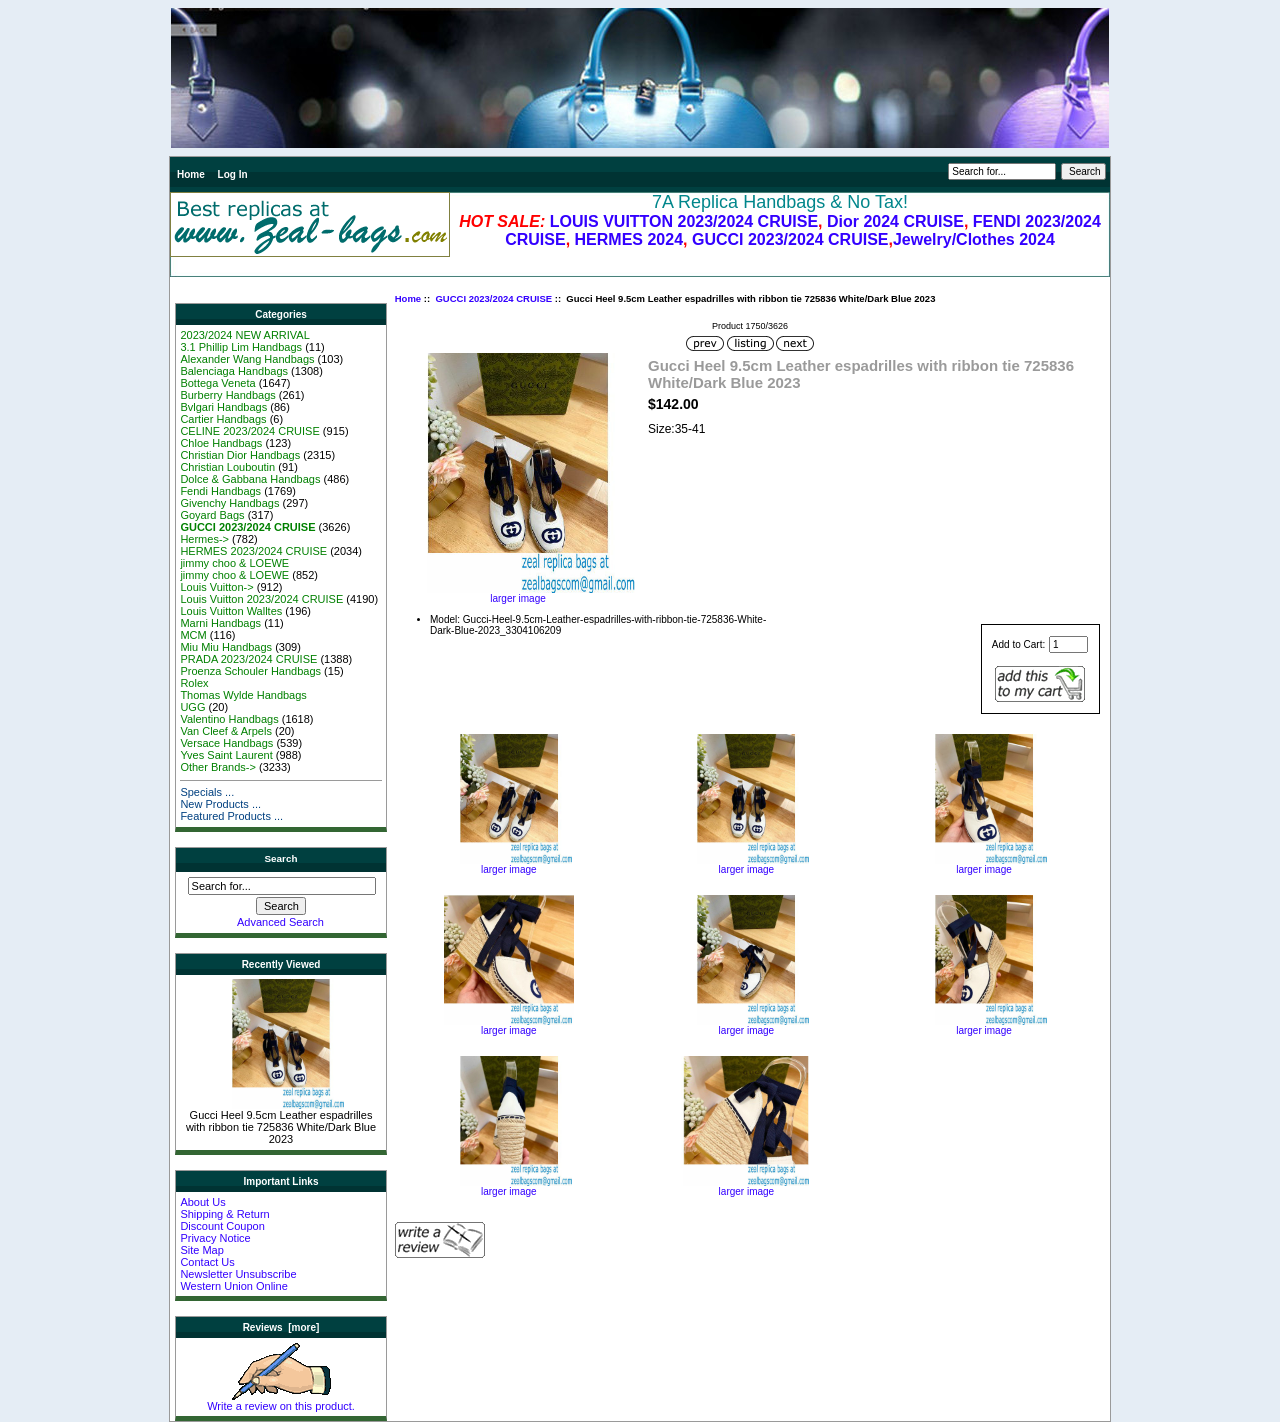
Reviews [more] (281, 1327)
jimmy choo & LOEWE (234, 563)
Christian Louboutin (227, 467)
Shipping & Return (224, 1214)
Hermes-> (204, 539)
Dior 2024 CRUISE (895, 221)
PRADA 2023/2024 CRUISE (248, 659)
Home (191, 174)
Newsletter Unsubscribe (238, 1274)
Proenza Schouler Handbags (250, 671)
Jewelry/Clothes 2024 (974, 239)
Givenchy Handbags (229, 503)
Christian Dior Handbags (240, 455)
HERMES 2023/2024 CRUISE (253, 551)
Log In (233, 174)
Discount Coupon (222, 1226)
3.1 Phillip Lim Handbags (241, 347)
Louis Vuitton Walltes (231, 611)
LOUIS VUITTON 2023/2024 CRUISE (684, 221)
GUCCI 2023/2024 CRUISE (790, 239)
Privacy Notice (215, 1238)
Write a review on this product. (281, 1401)
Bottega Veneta (217, 383)
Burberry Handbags (227, 395)
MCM (193, 635)
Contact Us (207, 1262)
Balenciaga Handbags (234, 371)
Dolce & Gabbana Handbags (250, 479)
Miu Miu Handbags (226, 647)
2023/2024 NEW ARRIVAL (244, 335)
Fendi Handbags (220, 491)
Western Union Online (233, 1286)
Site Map (201, 1250)
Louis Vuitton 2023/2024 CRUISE (261, 599)
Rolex (194, 683)
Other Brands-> (218, 767)
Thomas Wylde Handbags (243, 695)
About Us (202, 1202)
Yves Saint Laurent (226, 755)
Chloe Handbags (221, 443)
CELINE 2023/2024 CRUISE (249, 431)
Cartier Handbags (223, 419)
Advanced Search (280, 922)
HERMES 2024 (629, 239)
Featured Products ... (231, 816)
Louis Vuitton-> (216, 587)
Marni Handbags (220, 623)
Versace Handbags (226, 743)
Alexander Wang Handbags (247, 359)
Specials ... (207, 792)
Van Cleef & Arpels (226, 731)
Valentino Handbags (229, 719)
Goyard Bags (212, 515)
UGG (192, 707)
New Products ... (220, 804)
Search (281, 858)
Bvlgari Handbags (223, 407)
